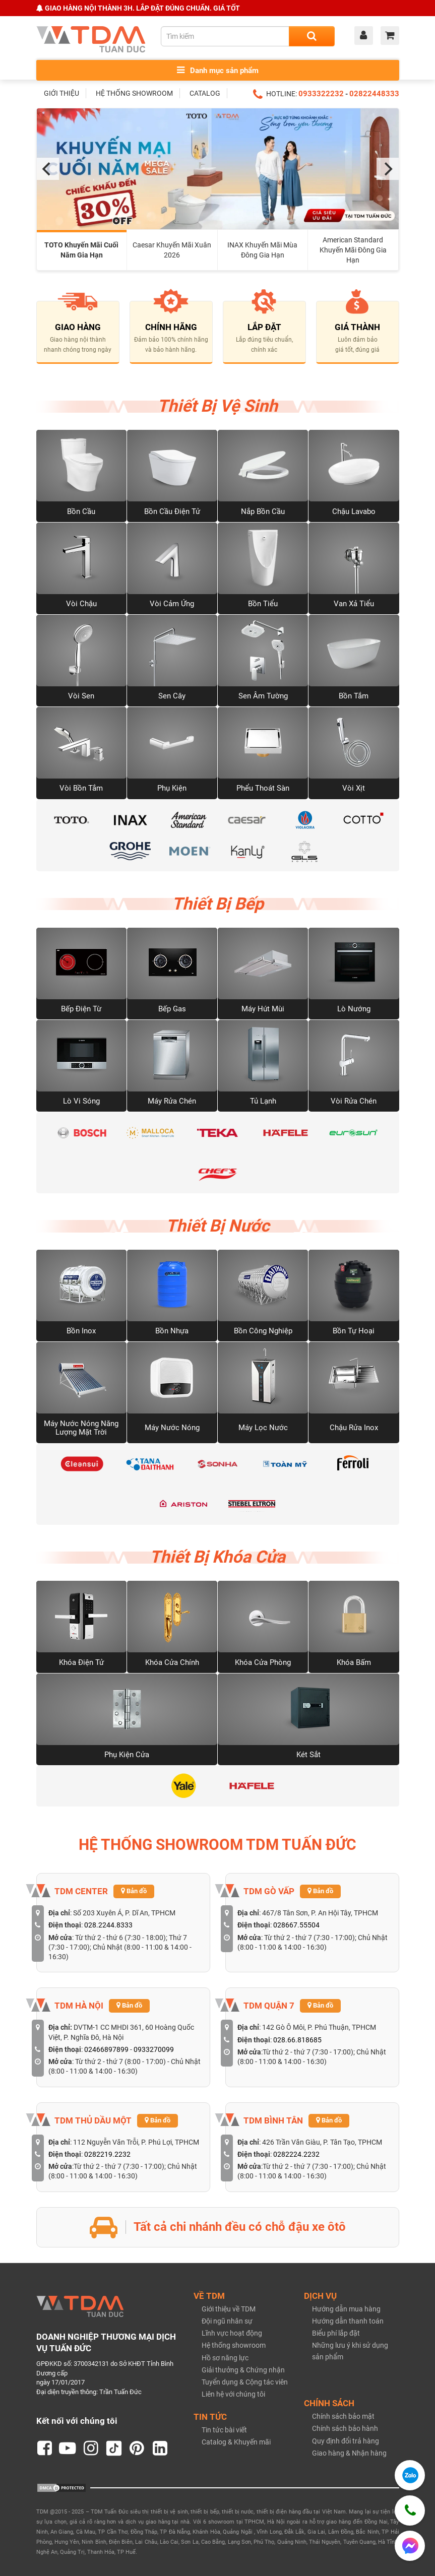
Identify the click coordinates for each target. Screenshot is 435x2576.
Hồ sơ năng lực (225, 2358)
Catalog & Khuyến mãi (236, 2442)
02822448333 (374, 93)
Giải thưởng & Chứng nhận (243, 2370)
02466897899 (106, 2049)
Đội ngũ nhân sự (227, 2321)
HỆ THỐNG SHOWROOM (134, 93)
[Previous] (48, 169)
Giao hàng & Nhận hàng (349, 2453)
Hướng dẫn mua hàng (346, 2309)
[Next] (388, 169)
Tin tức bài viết (224, 2430)
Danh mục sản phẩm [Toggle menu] (218, 70)
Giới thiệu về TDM (229, 2309)
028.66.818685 (297, 2040)
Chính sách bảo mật (343, 2416)
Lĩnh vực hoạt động (232, 2333)
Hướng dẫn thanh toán (348, 2321)
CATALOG (205, 93)
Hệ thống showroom (234, 2345)
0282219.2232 (107, 2154)
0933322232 (321, 93)
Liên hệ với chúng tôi (233, 2394)
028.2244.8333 (108, 1925)
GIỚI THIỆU (61, 93)
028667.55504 (296, 1925)
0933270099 (154, 2049)
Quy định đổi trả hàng (345, 2441)
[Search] (312, 36)
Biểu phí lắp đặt (336, 2333)
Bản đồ (134, 1891)
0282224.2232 (296, 2154)
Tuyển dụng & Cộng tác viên (245, 2382)
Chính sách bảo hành (345, 2428)
